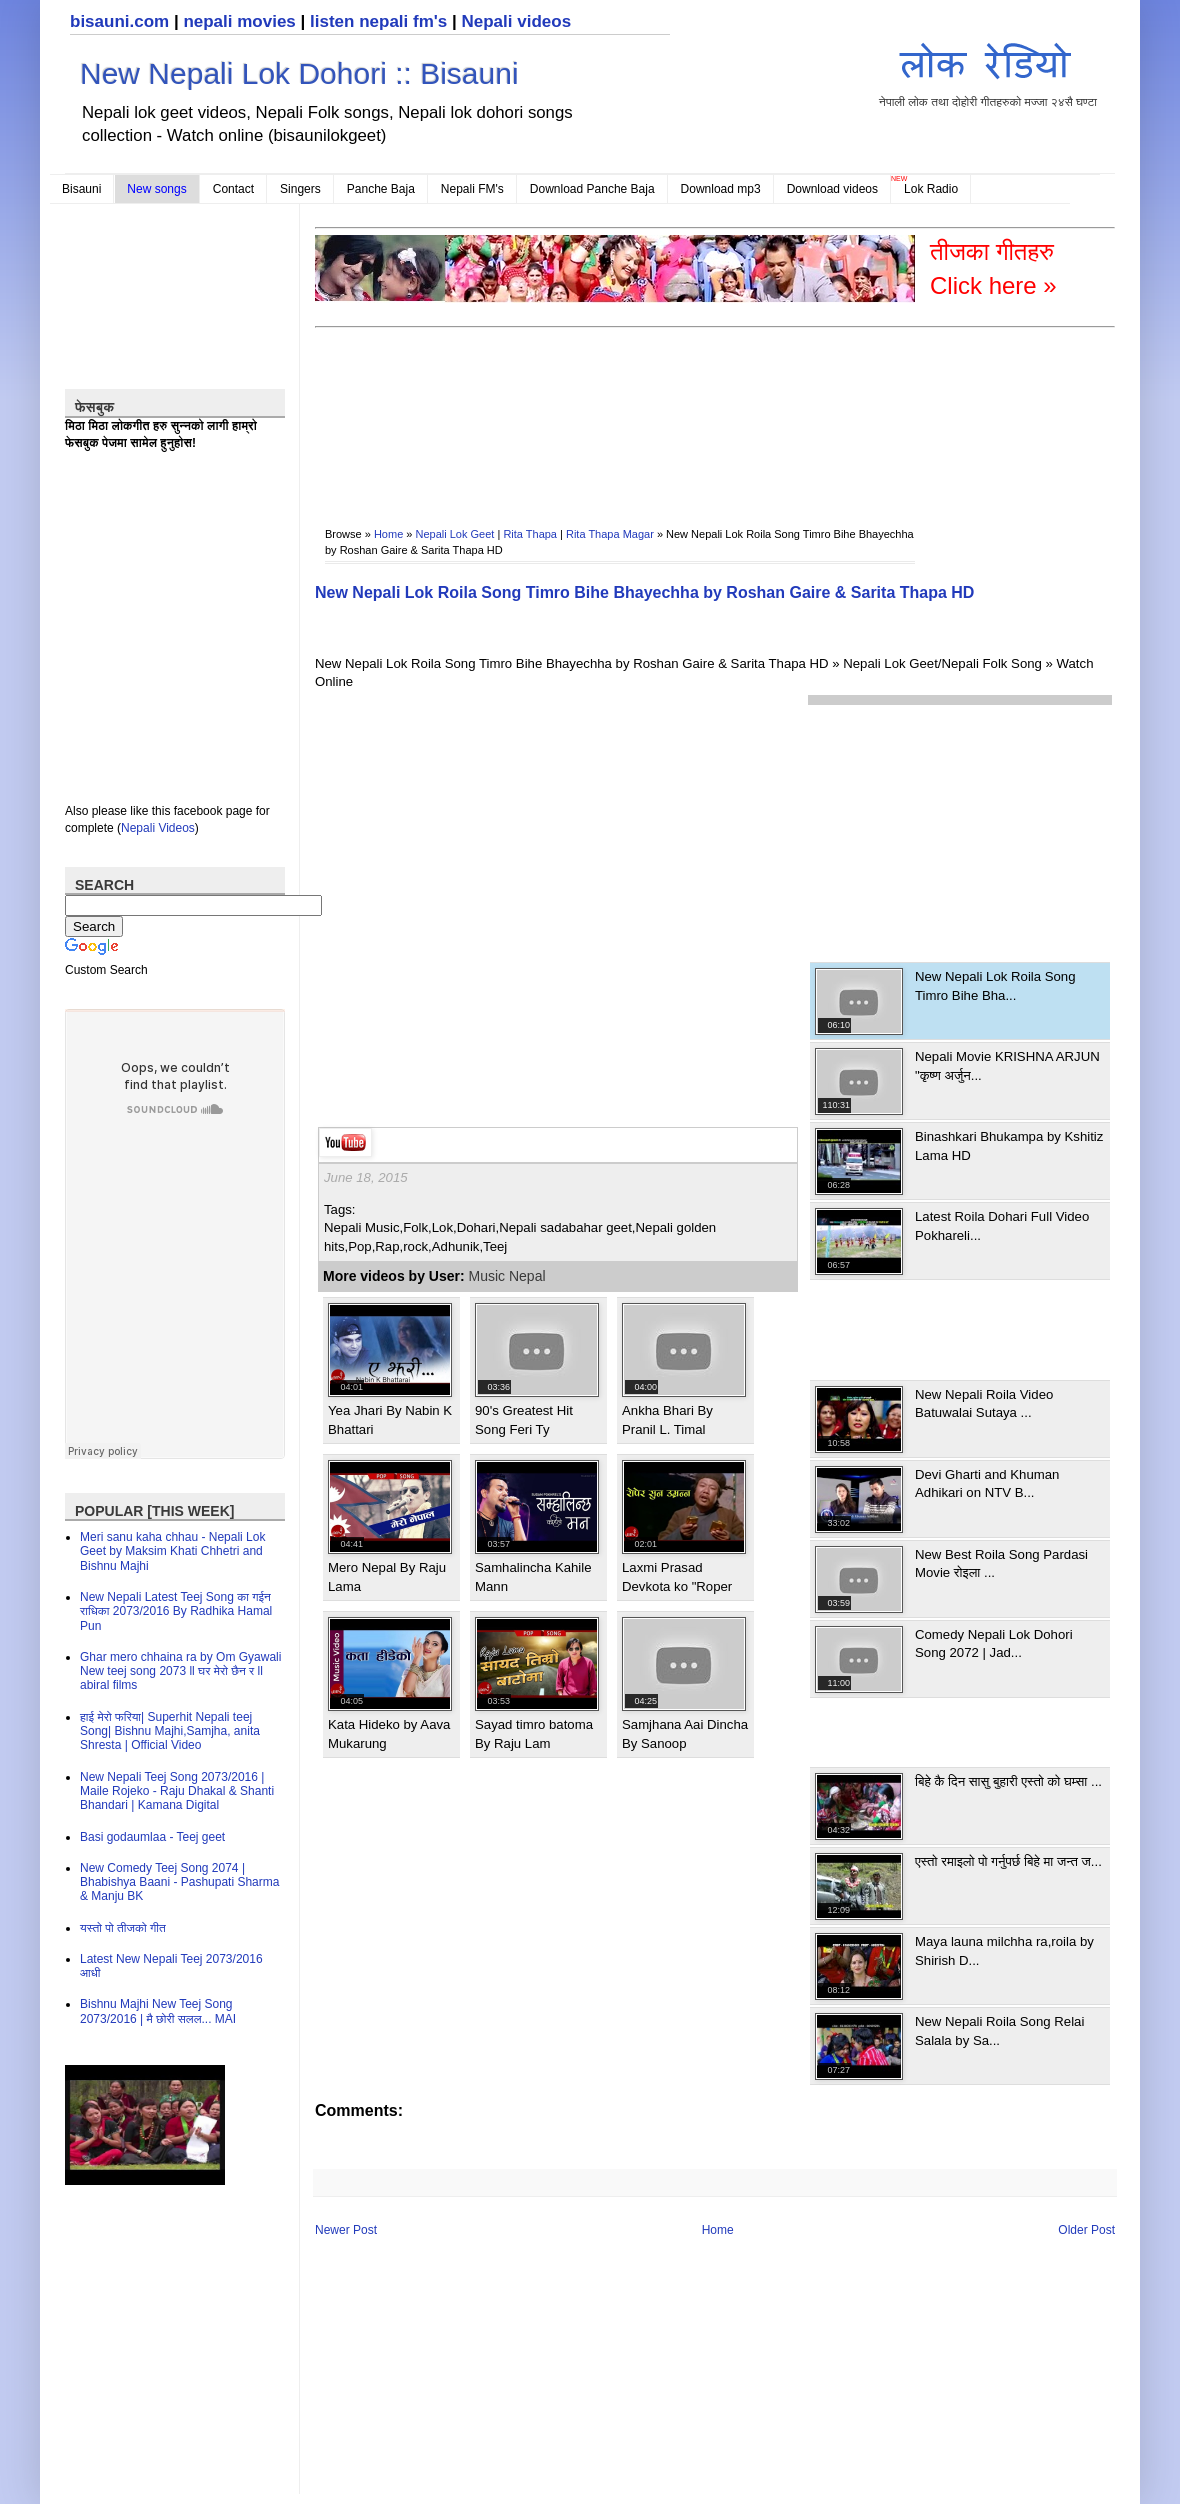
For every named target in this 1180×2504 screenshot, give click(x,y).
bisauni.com (119, 21)
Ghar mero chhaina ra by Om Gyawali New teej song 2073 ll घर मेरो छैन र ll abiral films (180, 1671)
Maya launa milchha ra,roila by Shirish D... (1004, 1950)
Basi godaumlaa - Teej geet (152, 1837)
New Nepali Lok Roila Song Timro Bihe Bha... (995, 985)
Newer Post (346, 2230)
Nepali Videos (158, 828)
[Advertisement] (378, 413)
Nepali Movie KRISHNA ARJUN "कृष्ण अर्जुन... (1007, 1065)
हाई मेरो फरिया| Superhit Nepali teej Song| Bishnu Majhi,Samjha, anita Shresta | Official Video (170, 1731)
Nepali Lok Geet (455, 534)
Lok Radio (931, 189)
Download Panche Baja (592, 189)
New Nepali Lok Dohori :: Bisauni (299, 73)
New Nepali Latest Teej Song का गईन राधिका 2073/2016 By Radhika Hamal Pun (176, 1611)
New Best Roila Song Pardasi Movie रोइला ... (1001, 1563)
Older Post (1086, 2230)
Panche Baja (381, 189)
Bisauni (81, 189)
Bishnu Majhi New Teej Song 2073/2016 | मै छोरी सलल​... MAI (158, 2011)
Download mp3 (721, 189)
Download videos (832, 189)
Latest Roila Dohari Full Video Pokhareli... (1002, 1225)
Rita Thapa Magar (610, 534)
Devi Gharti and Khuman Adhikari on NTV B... (987, 1483)
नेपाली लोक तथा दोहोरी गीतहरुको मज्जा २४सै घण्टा (988, 71)
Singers (300, 189)
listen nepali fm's (378, 21)
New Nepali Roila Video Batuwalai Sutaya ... (984, 1403)
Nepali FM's (472, 189)
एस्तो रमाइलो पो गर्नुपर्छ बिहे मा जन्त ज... (1008, 1861)
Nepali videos (516, 21)
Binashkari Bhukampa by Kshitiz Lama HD (1009, 1145)
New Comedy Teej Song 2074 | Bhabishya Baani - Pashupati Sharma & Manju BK (179, 1882)
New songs (156, 189)
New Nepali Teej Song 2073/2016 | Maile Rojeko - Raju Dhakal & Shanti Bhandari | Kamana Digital (177, 1791)
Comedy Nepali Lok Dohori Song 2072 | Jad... (994, 1643)
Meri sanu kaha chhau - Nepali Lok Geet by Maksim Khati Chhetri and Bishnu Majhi (172, 1551)
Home (388, 534)
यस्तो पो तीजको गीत (123, 1928)
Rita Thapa (530, 534)
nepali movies (239, 21)
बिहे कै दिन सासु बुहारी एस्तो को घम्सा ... (1008, 1781)
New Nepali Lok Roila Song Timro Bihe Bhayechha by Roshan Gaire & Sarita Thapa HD (644, 592)
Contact (233, 189)
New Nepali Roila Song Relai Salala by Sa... (999, 2030)
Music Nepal (507, 1276)
